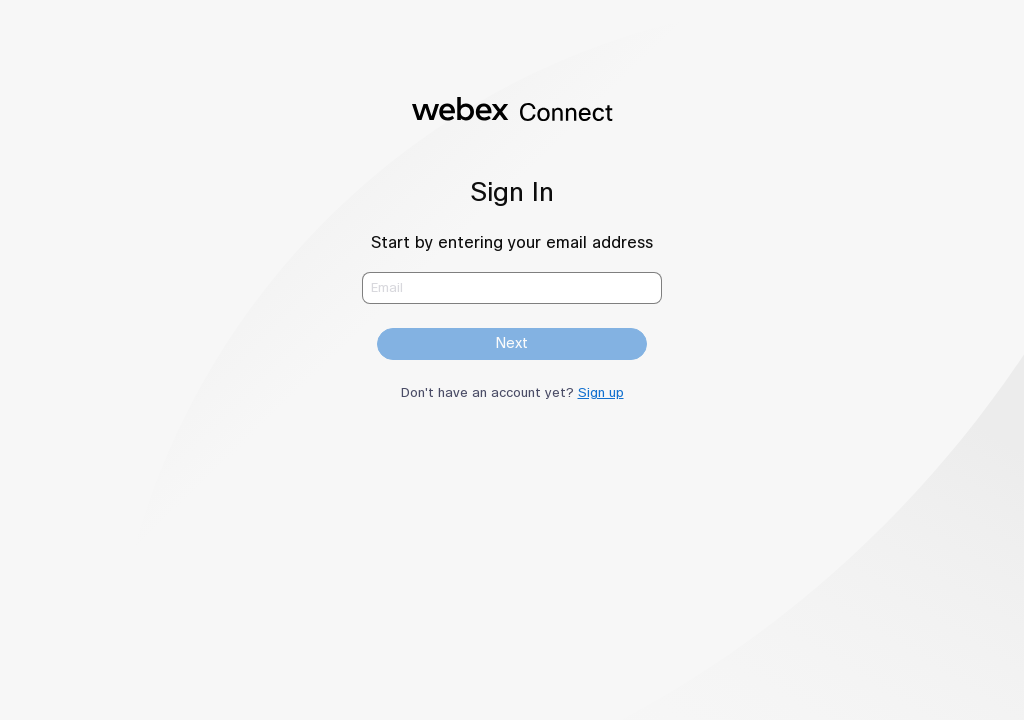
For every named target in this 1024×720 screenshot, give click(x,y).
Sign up (601, 393)
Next (512, 343)
